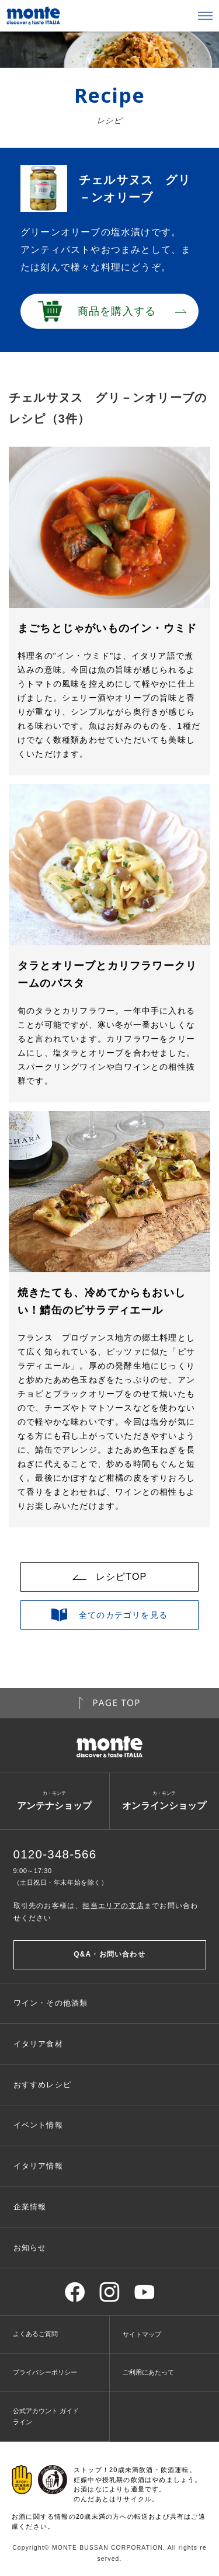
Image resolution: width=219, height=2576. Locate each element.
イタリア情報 (38, 2165)
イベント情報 (38, 2125)
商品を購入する (117, 311)
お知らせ (30, 2247)
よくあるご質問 (35, 2333)
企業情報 (30, 2206)
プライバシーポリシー (45, 2372)
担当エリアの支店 (113, 1906)
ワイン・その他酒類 (50, 2003)
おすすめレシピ (42, 2084)
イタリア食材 (38, 2043)
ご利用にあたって (148, 2372)
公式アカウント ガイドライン (46, 2416)
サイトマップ (142, 2334)
